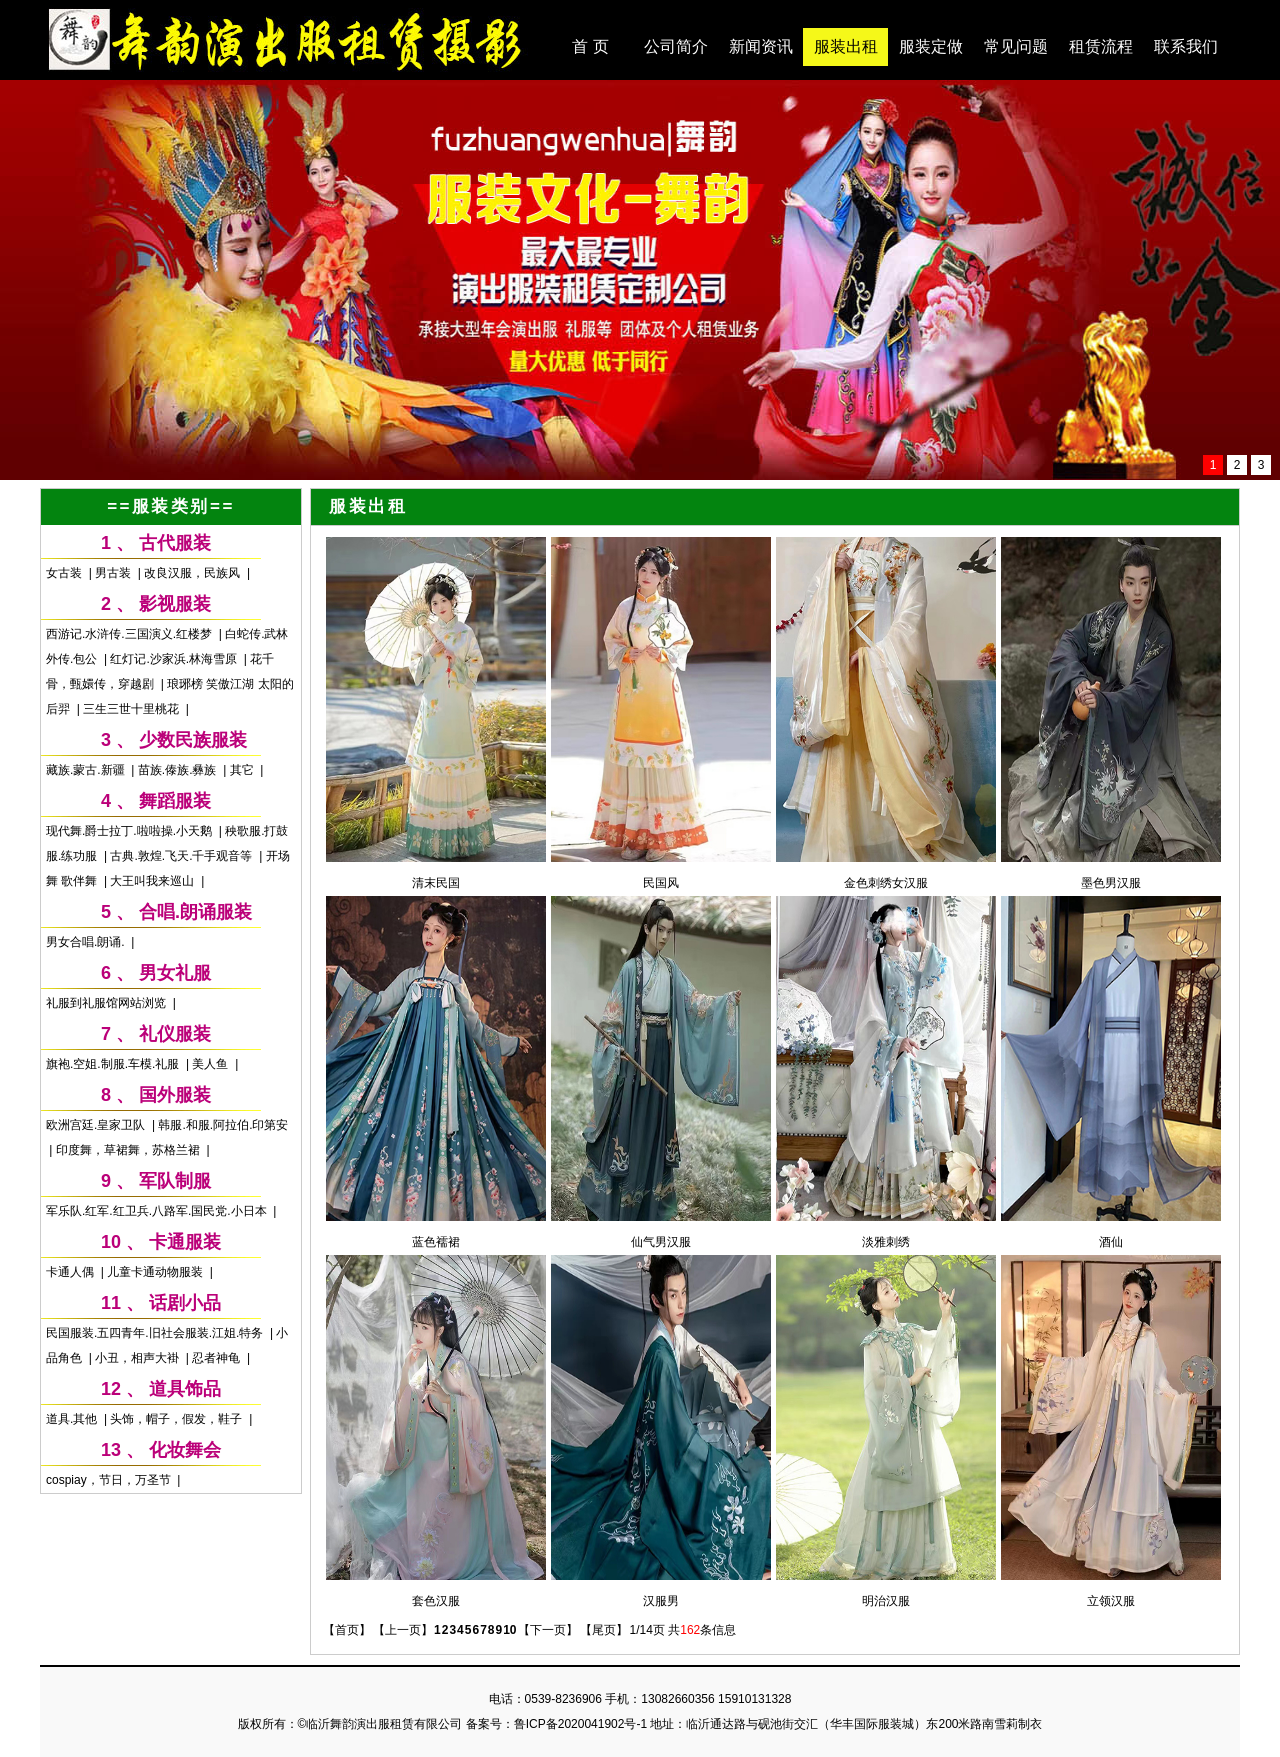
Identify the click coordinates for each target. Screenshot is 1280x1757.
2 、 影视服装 (156, 604)
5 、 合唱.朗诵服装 (176, 912)
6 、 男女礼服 (156, 973)
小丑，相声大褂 (138, 1358)
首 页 (590, 46)
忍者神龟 (217, 1358)
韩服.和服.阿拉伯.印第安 (223, 1125)
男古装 (114, 573)
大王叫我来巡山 (153, 881)
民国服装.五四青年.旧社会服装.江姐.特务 (156, 1333)
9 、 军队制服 (156, 1181)
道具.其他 (73, 1419)
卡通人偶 (71, 1272)
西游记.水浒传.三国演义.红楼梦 (130, 634)
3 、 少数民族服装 (174, 740)
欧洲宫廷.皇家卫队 (97, 1125)
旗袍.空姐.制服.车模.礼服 (114, 1064)
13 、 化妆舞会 (161, 1450)
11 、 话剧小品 (161, 1303)
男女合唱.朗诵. (87, 942)
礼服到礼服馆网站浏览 (107, 1003)
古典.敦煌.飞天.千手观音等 (182, 856)
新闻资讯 (761, 46)
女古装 (65, 573)
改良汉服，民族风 (193, 573)
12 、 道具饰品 (161, 1389)
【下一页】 (548, 1630)
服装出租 (846, 46)
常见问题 (1016, 46)
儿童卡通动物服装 (156, 1272)
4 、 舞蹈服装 (156, 801)
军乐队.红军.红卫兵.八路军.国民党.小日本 (158, 1211)
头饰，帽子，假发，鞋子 (177, 1419)
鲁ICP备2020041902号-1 (580, 1724)
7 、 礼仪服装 (156, 1034)
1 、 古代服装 (156, 543)
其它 (243, 770)
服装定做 (931, 46)
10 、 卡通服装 (161, 1242)
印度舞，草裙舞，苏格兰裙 (129, 1150)
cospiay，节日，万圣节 (110, 1480)
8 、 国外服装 (156, 1095)
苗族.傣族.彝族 (179, 770)
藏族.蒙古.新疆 (87, 770)
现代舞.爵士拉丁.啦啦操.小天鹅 (130, 831)
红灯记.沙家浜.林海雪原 (175, 659)
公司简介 (676, 46)
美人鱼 (211, 1064)
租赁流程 (1101, 46)
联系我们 (1186, 46)
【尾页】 (604, 1630)
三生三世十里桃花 (132, 709)
